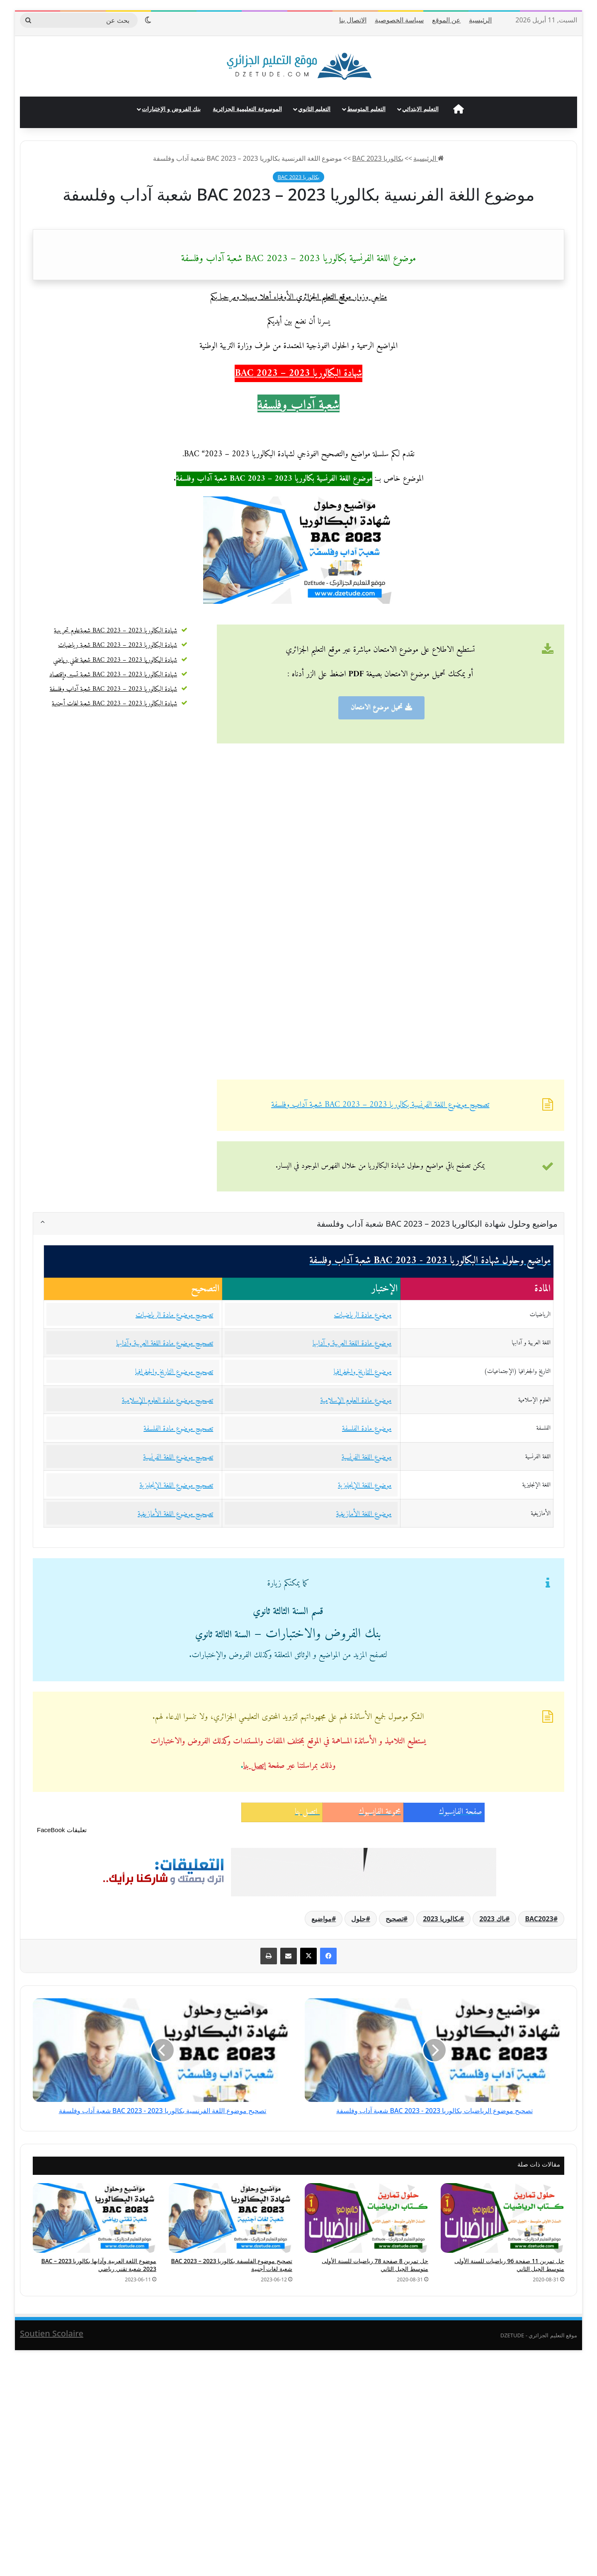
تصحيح (394, 1918)
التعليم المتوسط (366, 109)
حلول (358, 1918)
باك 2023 (492, 1918)
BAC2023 (539, 1918)
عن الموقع (446, 19)
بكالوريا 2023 (441, 1918)
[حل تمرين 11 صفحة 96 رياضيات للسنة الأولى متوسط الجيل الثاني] (502, 2218)
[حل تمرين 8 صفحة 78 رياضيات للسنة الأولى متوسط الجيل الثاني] (366, 2218)
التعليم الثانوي (314, 109)
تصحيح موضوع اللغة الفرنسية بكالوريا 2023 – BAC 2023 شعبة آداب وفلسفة (380, 1105)
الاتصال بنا (352, 19)
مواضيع (321, 1918)
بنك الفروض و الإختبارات (171, 109)
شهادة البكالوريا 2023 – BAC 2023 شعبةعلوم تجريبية (115, 631)
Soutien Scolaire (51, 2333)
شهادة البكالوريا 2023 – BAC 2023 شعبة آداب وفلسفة (113, 689)
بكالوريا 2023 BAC (377, 158)
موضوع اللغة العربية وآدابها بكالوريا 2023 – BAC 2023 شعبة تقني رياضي (98, 2265)
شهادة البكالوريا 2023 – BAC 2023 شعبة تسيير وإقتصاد (113, 674)
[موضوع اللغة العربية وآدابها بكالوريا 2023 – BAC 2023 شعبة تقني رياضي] (94, 2218)
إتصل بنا (254, 1766)
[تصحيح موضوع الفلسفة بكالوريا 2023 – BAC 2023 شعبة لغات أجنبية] (230, 2218)
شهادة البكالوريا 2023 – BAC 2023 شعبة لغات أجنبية (114, 703)
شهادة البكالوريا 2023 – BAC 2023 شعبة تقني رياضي (115, 660)
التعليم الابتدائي (420, 109)
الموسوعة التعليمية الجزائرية (247, 109)
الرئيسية (480, 19)
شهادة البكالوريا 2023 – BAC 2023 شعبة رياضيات (117, 645)
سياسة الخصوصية (399, 19)
